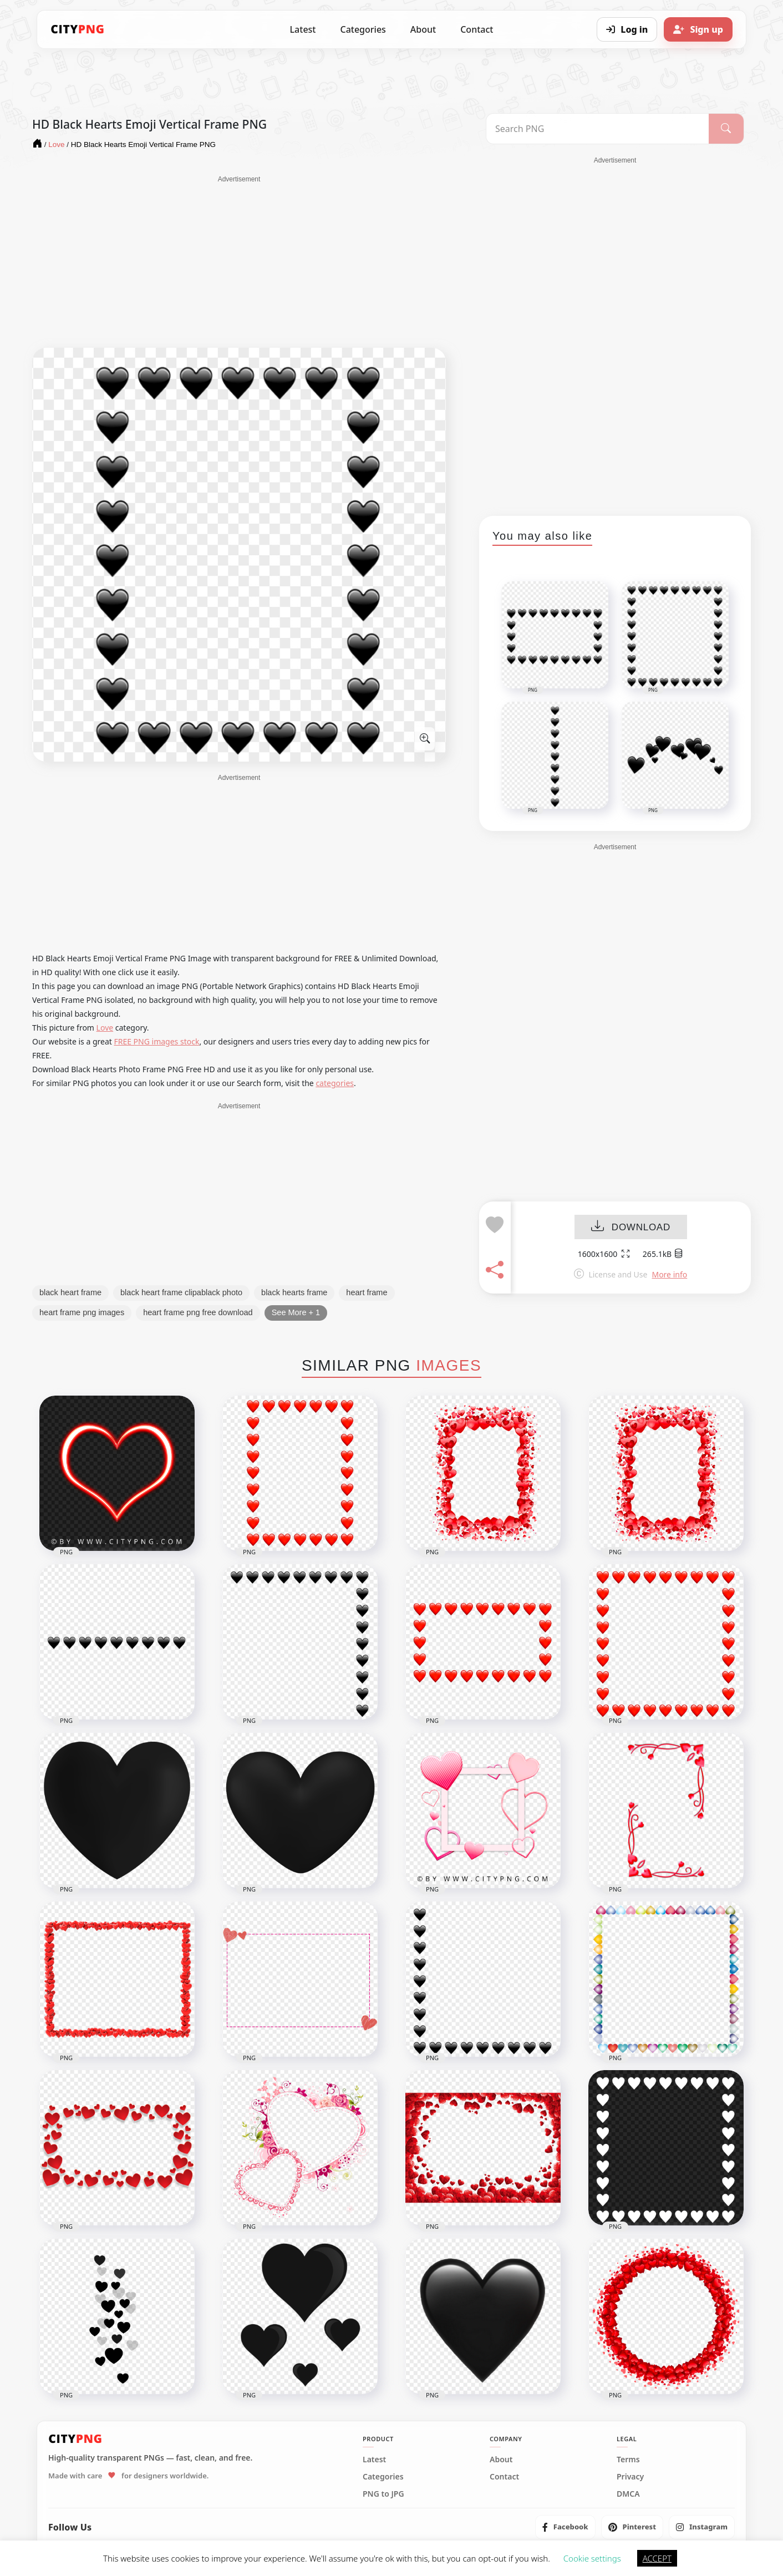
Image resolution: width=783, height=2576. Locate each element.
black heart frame (70, 1292)
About (423, 29)
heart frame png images (81, 1312)
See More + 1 (296, 1312)
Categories (362, 29)
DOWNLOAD (630, 1227)
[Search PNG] (597, 129)
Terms (628, 2460)
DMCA (628, 2494)
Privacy (630, 2477)
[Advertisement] (239, 261)
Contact (476, 29)
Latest (303, 29)
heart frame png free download (198, 1312)
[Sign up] (698, 29)
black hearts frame (294, 1292)
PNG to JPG (383, 2494)
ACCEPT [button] (657, 2558)
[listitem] (565, 2527)
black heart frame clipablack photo (181, 1292)
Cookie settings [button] (592, 2558)
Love (105, 1027)
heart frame (366, 1292)
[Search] (726, 129)
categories (335, 1083)
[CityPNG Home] (77, 29)
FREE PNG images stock (156, 1041)
